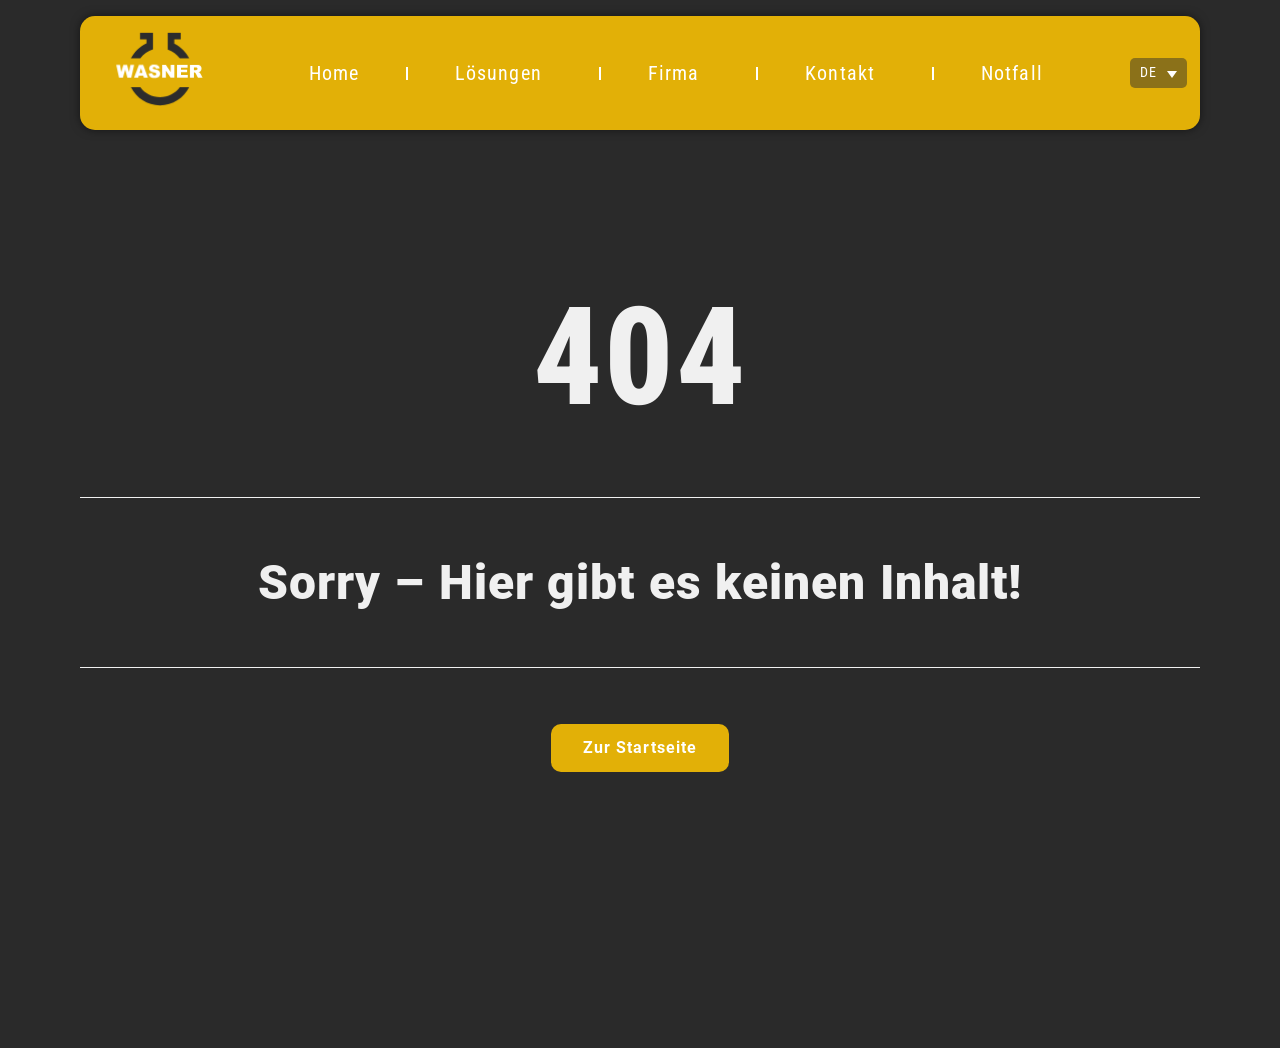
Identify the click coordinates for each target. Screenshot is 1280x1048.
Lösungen (503, 73)
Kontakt (845, 73)
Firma (679, 73)
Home (334, 73)
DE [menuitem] (1148, 72)
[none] (1158, 73)
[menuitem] (1158, 73)
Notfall (1012, 73)
